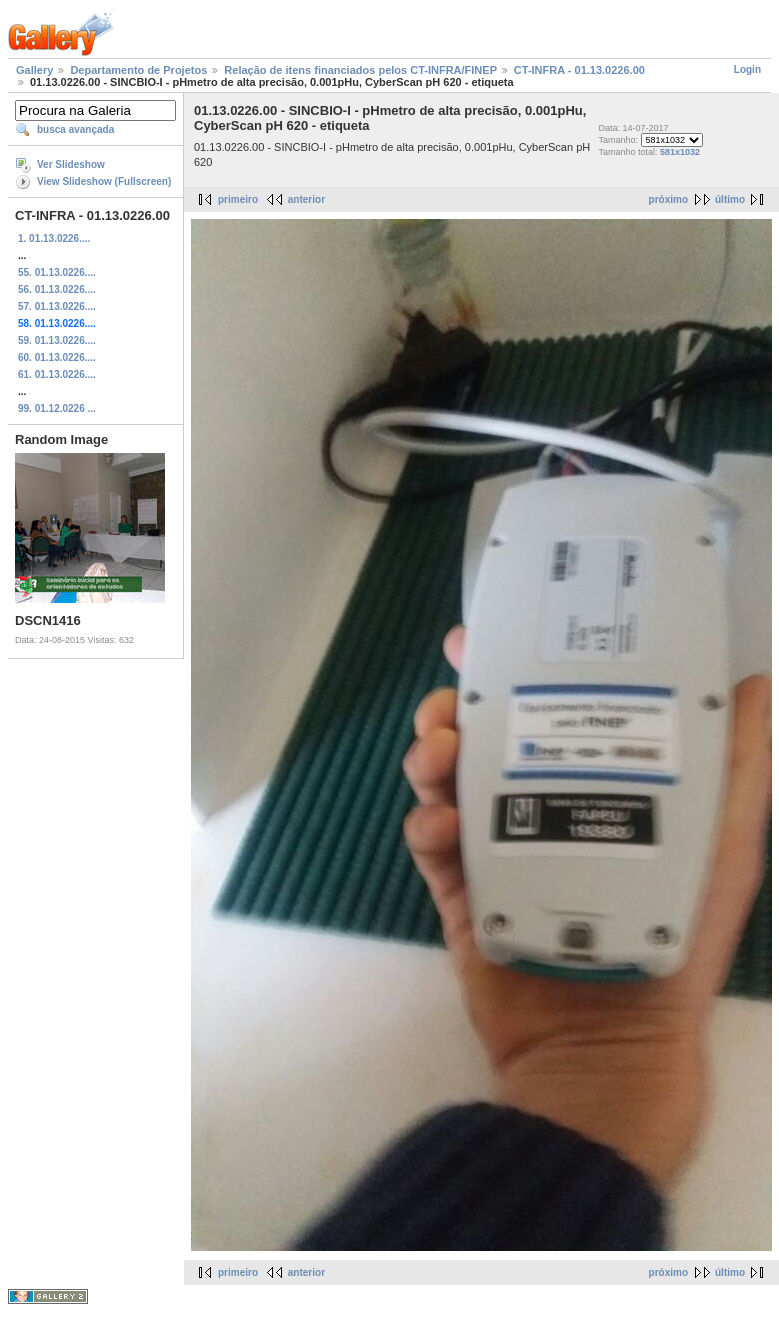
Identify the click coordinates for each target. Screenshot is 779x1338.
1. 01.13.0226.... (54, 238)
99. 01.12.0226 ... (57, 408)
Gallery (34, 70)
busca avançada (75, 129)
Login (747, 69)
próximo (668, 199)
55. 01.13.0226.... (57, 272)
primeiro (238, 199)
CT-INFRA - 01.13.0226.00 (579, 70)
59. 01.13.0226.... (57, 340)
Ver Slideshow (71, 164)
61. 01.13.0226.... (57, 374)
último (730, 199)
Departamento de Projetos (138, 70)
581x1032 (680, 152)
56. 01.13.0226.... (57, 289)
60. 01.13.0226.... (57, 357)
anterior (306, 199)
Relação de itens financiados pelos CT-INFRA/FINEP (360, 70)
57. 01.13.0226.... (57, 306)
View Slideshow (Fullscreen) (104, 181)
